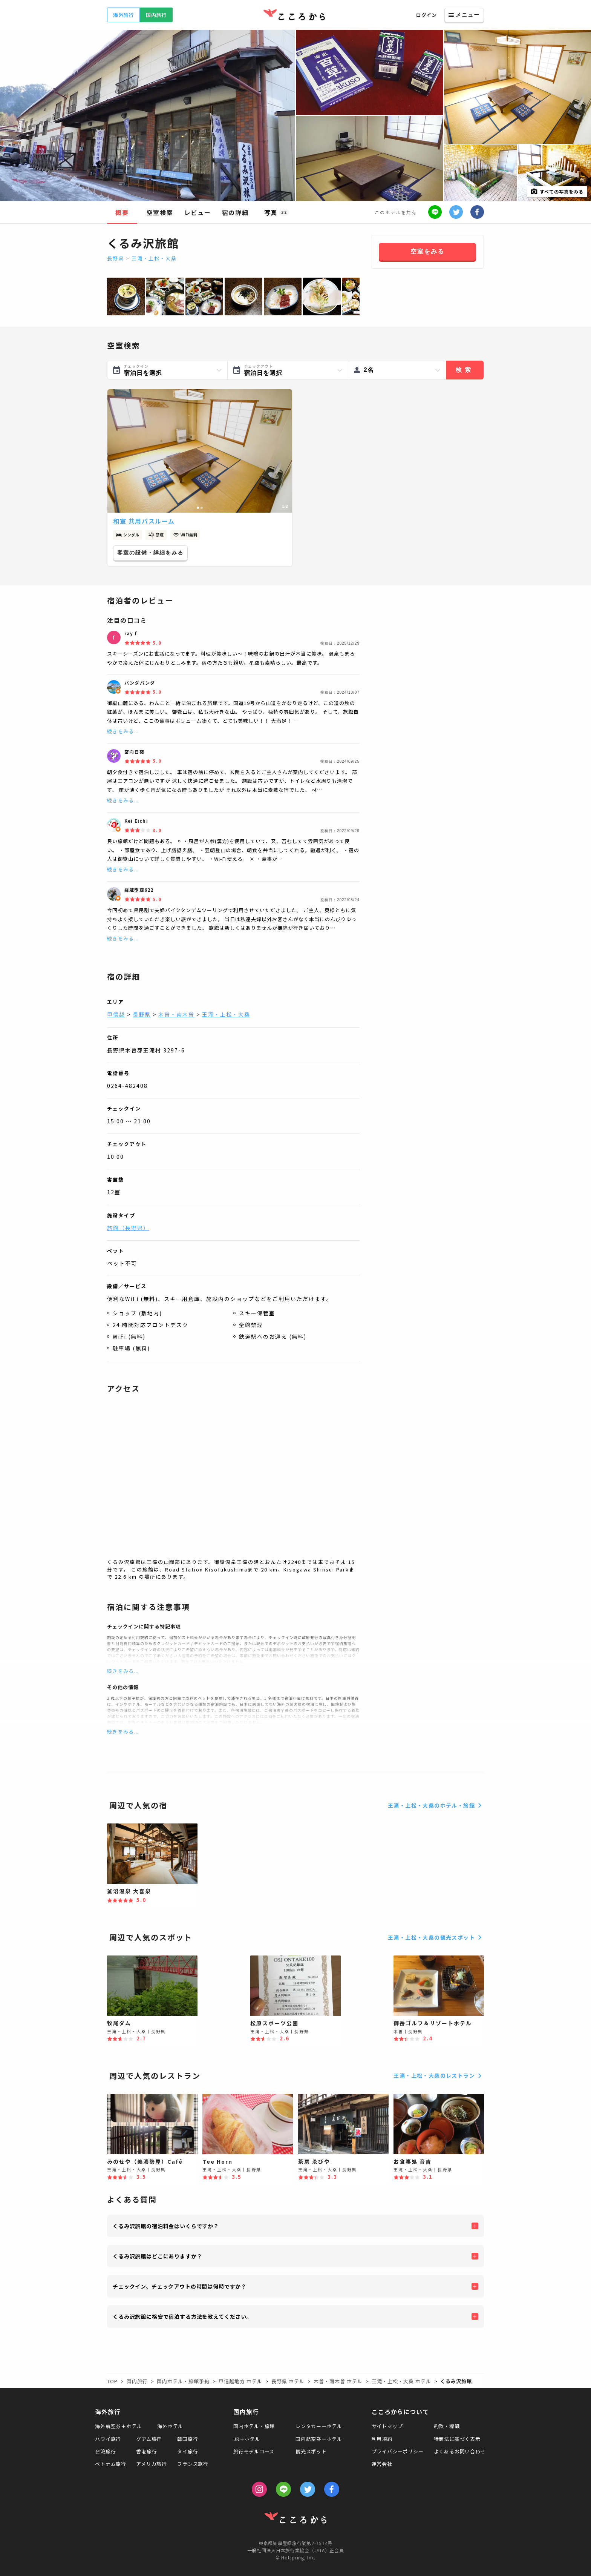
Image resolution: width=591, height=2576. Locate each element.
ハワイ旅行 (108, 2438)
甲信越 (116, 1014)
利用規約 (382, 2438)
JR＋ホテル (246, 2438)
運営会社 (382, 2463)
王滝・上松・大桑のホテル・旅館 (436, 1805)
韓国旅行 (187, 2438)
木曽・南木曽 (176, 1014)
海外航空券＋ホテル (118, 2426)
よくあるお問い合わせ (460, 2451)
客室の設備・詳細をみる (150, 553)
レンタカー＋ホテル (319, 2426)
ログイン (426, 14)
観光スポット (311, 2451)
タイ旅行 (187, 2451)
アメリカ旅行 (151, 2463)
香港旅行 (146, 2451)
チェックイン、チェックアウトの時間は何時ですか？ (180, 2286)
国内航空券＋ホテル (319, 2438)
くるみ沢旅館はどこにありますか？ (157, 2256)
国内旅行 (156, 14)
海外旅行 (123, 14)
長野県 (115, 258)
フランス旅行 (192, 2463)
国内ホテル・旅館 (254, 2426)
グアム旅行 (149, 2438)
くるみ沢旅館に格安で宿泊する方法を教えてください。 (182, 2316)
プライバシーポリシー (398, 2451)
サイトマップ (387, 2426)
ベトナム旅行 (110, 2463)
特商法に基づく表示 (457, 2438)
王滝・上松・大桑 (154, 258)
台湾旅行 (105, 2451)
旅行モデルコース (253, 2451)
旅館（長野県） (128, 1228)
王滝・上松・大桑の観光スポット (436, 1937)
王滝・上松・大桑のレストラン (438, 2075)
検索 (465, 370)
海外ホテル (170, 2426)
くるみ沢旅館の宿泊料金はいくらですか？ (166, 2226)
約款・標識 (447, 2426)
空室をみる (427, 251)
